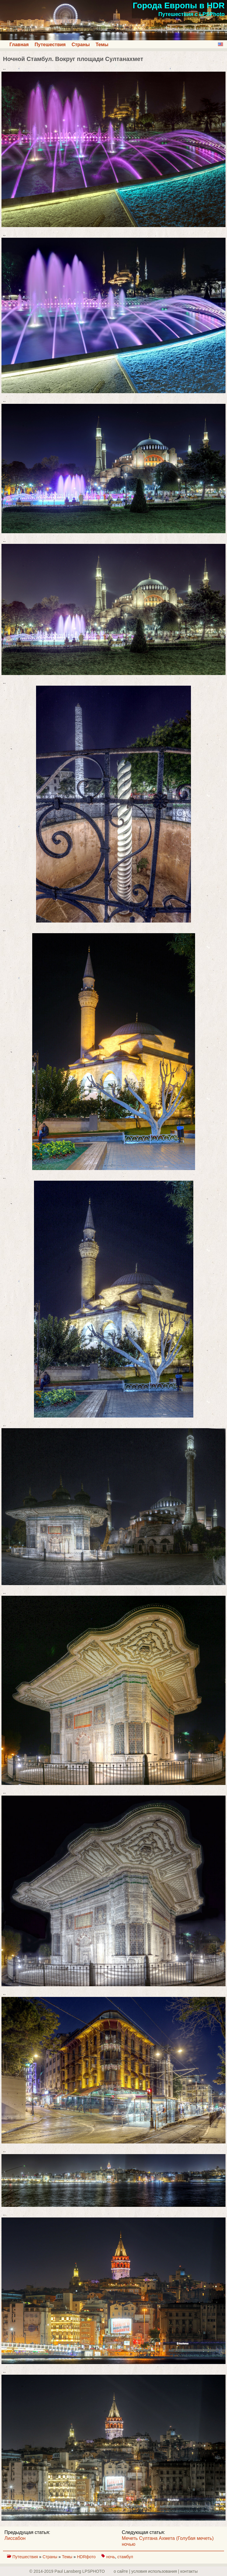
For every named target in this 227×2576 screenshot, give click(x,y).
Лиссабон (14, 2538)
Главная (19, 44)
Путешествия (50, 44)
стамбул (125, 2556)
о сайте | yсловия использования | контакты (156, 2571)
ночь (110, 2556)
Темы (102, 44)
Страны (81, 44)
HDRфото (87, 2556)
